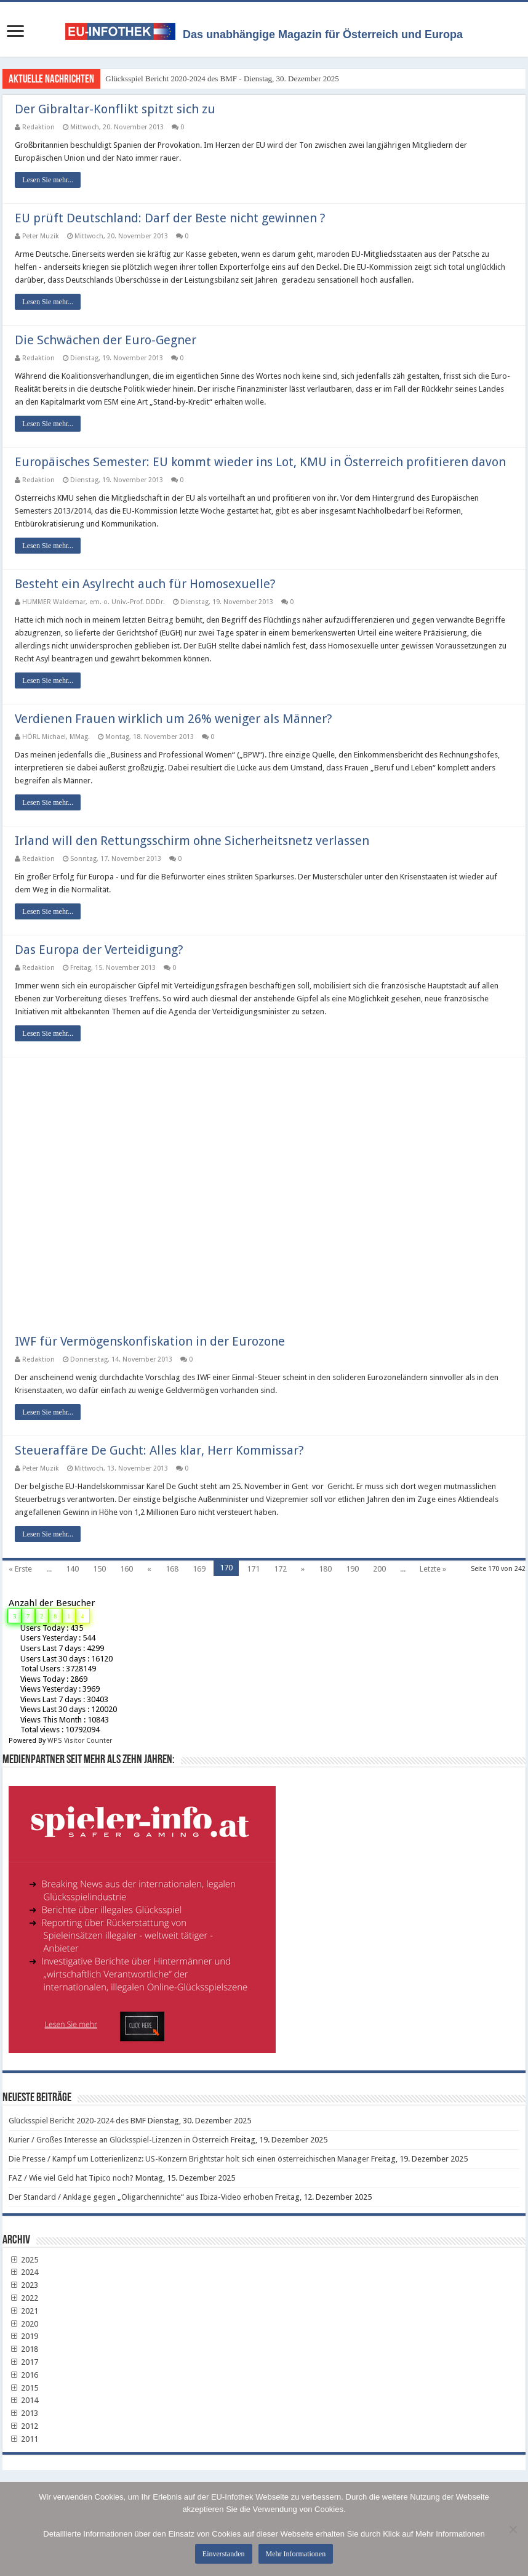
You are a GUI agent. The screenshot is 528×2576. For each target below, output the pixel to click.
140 (72, 1568)
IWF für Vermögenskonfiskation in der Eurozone (150, 1341)
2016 (23, 2375)
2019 (23, 2336)
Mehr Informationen (296, 2554)
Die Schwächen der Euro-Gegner (105, 340)
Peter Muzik (40, 236)
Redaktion (38, 127)
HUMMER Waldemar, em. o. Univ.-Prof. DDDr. (93, 602)
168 (172, 1568)
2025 (23, 2259)
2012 (23, 2426)
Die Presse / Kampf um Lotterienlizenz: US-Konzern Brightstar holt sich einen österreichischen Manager (189, 2158)
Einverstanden (223, 2554)
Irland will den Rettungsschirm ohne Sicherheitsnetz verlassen (192, 840)
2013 (23, 2413)
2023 (23, 2285)
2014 (23, 2400)
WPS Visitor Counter (79, 1741)
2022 (23, 2298)
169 (199, 1568)
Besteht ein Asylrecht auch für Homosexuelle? (145, 583)
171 (253, 1568)
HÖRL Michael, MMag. (56, 737)
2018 (23, 2349)
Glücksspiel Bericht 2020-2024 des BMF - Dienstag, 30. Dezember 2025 (221, 78)
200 (379, 1568)
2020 (23, 2323)
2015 (23, 2387)
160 (126, 1568)
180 (325, 1568)
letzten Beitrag (148, 619)
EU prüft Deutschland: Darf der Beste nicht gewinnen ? (170, 218)
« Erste (20, 1568)
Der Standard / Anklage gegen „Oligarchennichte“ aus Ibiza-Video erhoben (141, 2197)
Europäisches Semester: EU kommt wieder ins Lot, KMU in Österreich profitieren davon (260, 461)
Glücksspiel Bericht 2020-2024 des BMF (77, 2120)
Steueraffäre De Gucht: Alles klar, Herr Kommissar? (159, 1450)
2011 (23, 2439)
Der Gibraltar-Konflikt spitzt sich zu (115, 109)
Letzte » (433, 1568)
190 (352, 1568)
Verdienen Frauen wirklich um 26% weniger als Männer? (173, 718)
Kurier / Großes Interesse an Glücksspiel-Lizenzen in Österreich (119, 2139)
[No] (512, 2529)
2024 (23, 2272)
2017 (23, 2362)
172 (280, 1568)
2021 (23, 2311)
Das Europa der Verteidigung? (99, 949)
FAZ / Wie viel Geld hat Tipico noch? (71, 2177)
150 (99, 1568)
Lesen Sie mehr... (47, 180)
